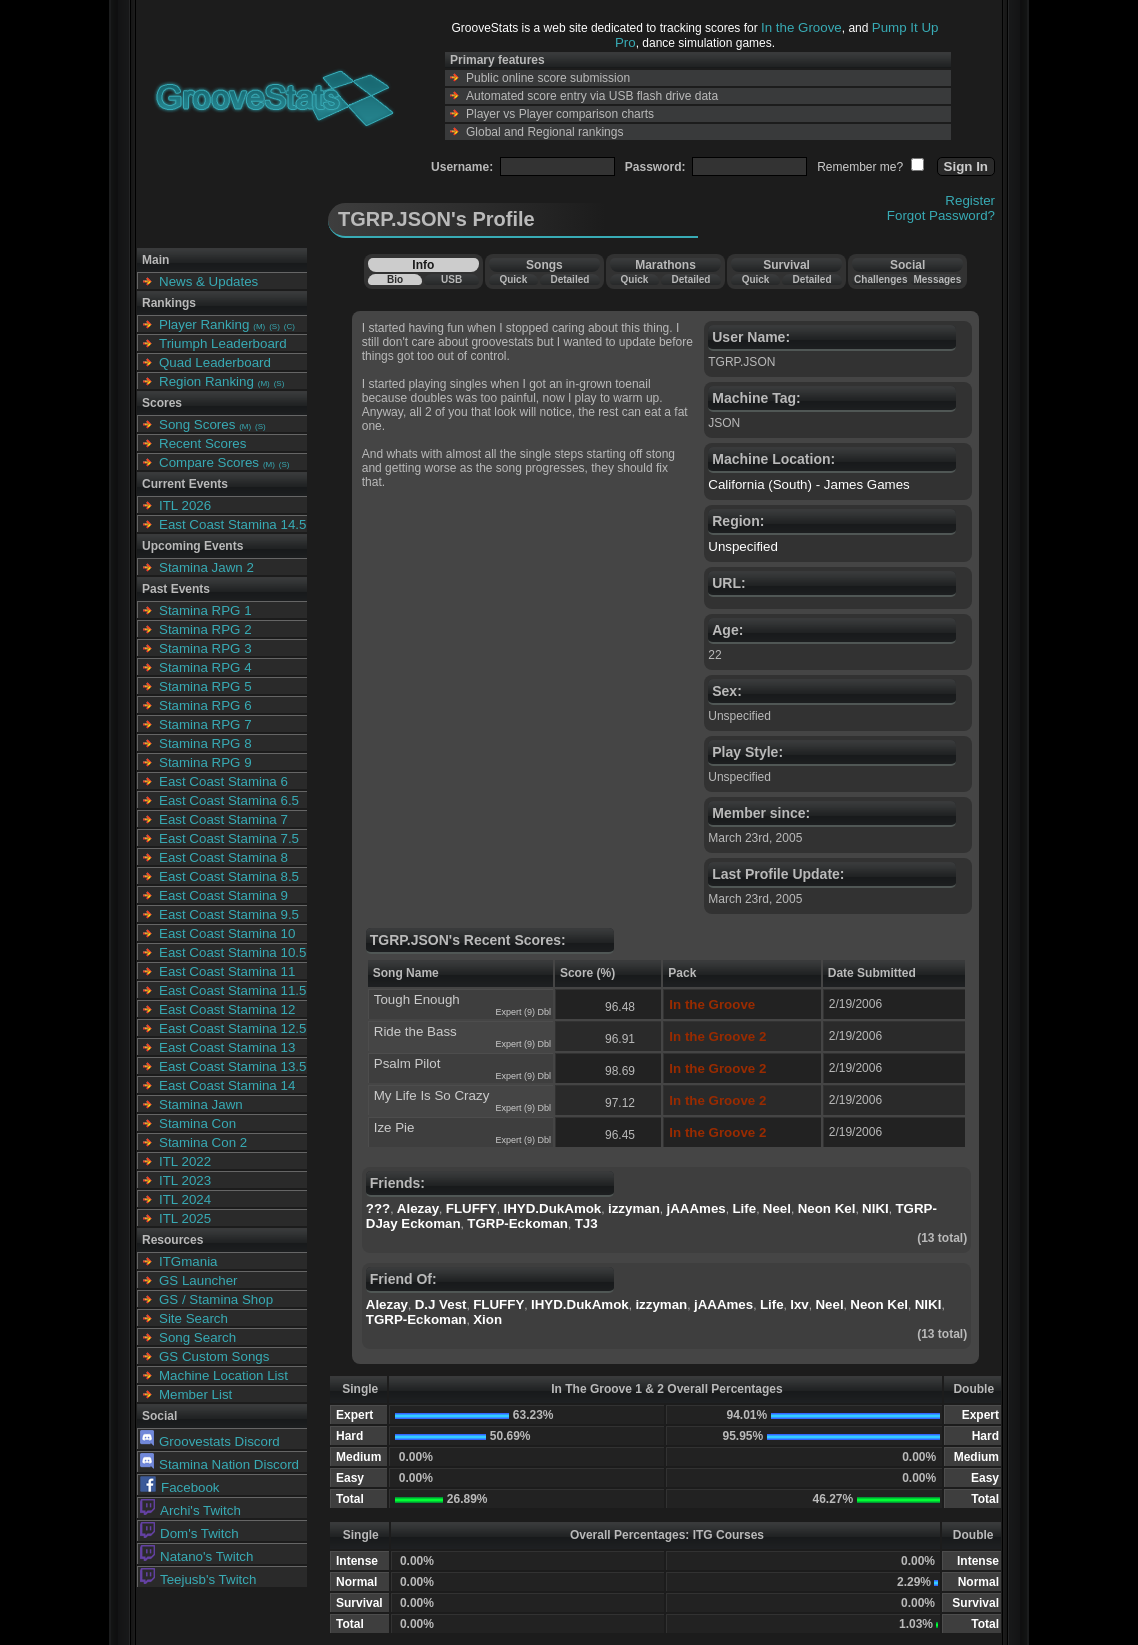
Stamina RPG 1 (205, 610)
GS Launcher (198, 1280)
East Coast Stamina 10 (227, 933)
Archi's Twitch (190, 1510)
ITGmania (188, 1261)
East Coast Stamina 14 (227, 1085)
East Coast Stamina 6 (223, 781)
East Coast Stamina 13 (227, 1047)
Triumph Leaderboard (223, 343)
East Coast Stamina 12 (227, 1009)
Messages (937, 279)
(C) (289, 326)
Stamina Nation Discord (219, 1464)
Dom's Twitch (189, 1533)
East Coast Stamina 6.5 (229, 800)
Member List (195, 1394)
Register (970, 200)
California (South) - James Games (808, 484)
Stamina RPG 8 (205, 743)
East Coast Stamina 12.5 (232, 1028)
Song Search (197, 1337)
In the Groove (801, 27)
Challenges (880, 279)
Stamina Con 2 (203, 1142)
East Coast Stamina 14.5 (232, 524)
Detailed (569, 279)
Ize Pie (394, 1127)
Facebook (180, 1487)
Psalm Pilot (407, 1063)
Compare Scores (209, 462)
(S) (274, 326)
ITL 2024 (185, 1199)
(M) (259, 326)
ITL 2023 (185, 1180)
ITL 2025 (185, 1218)
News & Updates (208, 281)
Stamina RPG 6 (205, 705)
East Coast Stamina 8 (223, 857)
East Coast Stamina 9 (223, 895)
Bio (395, 279)
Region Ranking (206, 381)
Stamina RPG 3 (205, 648)
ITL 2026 (185, 505)
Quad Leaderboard (215, 362)
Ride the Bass (415, 1031)
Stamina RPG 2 (205, 629)
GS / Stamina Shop (216, 1299)
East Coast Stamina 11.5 (232, 990)
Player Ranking (204, 324)
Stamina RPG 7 (205, 724)
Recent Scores (202, 443)
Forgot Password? (941, 215)
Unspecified (743, 546)
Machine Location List (223, 1375)
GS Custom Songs (214, 1356)
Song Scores (197, 424)
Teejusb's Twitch (198, 1579)
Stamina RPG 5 (205, 686)
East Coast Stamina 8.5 (229, 876)
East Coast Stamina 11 (227, 971)
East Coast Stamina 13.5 (232, 1066)
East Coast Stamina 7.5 (229, 838)
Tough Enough (417, 999)
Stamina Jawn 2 (206, 567)
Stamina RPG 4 (205, 667)
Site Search (193, 1318)
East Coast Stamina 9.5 (229, 914)
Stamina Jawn (201, 1104)
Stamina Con (197, 1123)
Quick (513, 279)
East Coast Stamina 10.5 (232, 952)
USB (451, 279)
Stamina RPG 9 (205, 762)
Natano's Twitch (196, 1556)
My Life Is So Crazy (432, 1095)
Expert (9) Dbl (523, 1012)
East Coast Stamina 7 (223, 819)
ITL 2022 (185, 1161)
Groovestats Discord (210, 1441)
